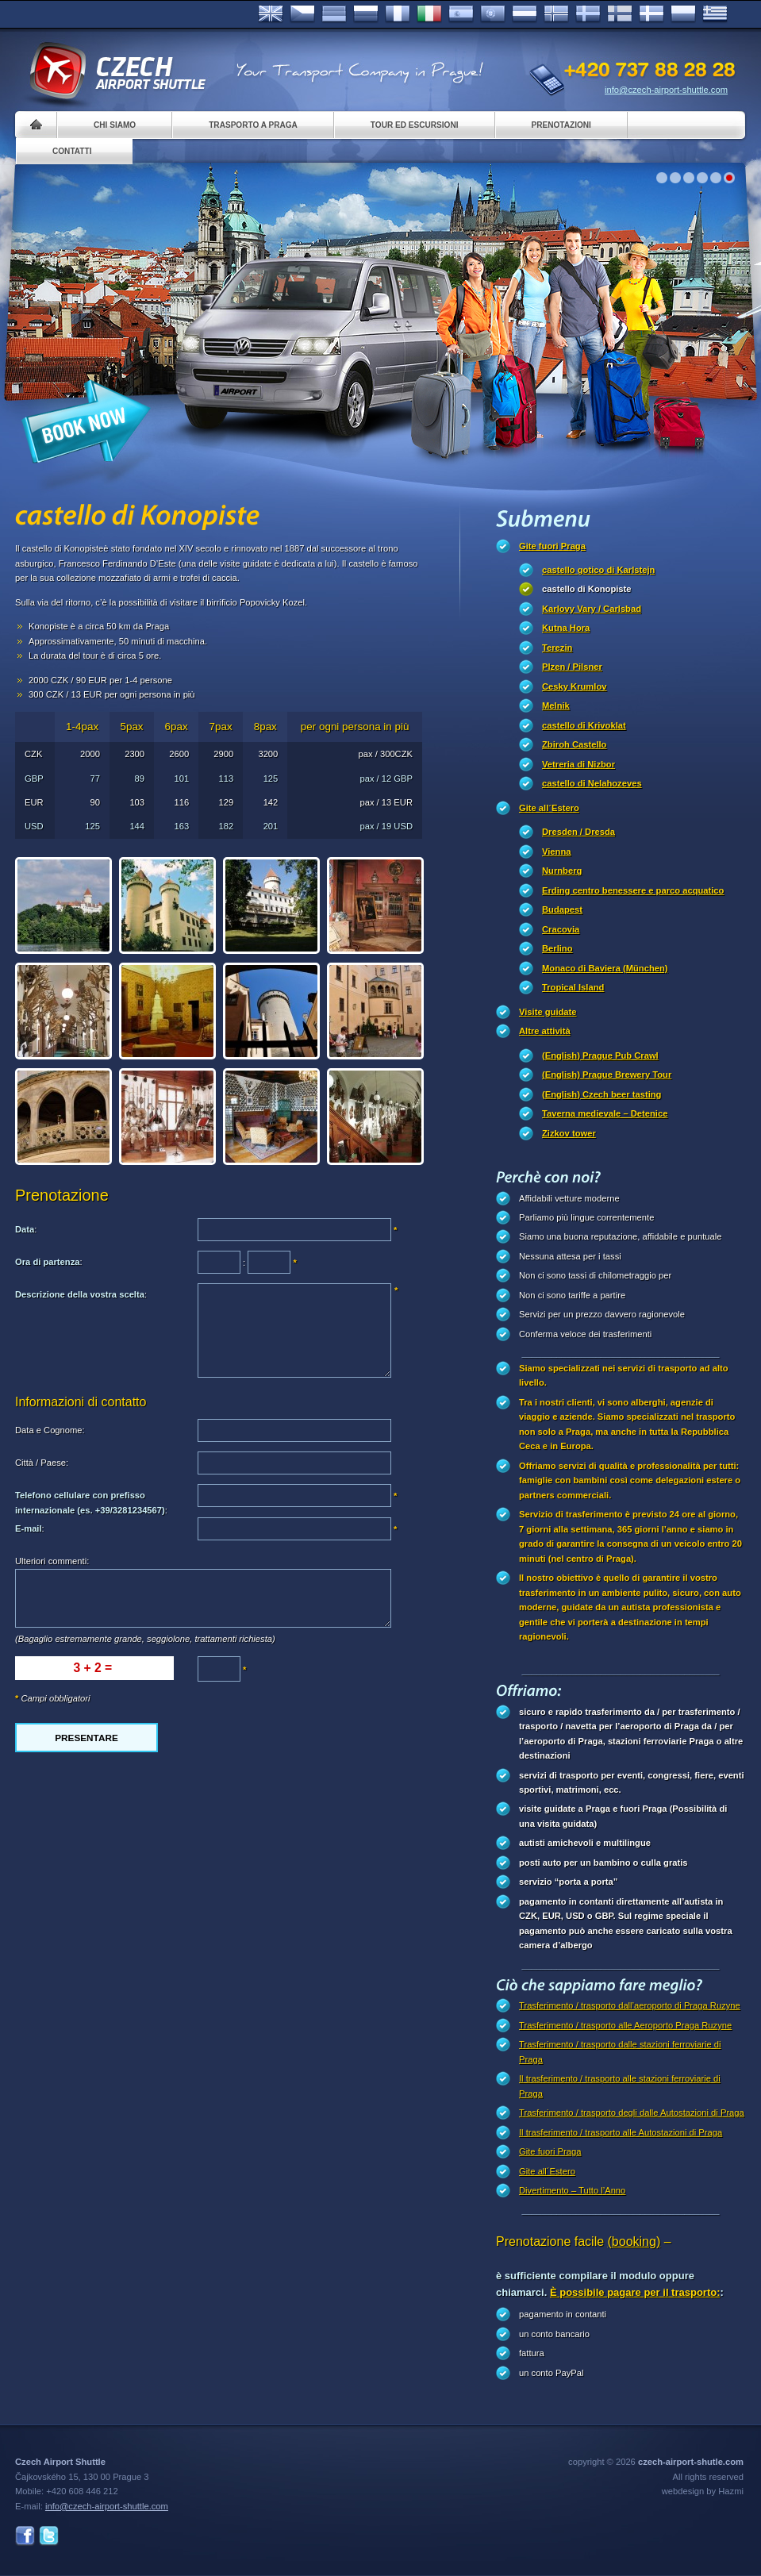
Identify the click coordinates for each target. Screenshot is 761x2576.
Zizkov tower (569, 1133)
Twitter (49, 2536)
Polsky (683, 14)
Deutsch (334, 14)
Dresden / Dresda (578, 831)
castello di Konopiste (587, 589)
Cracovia (560, 929)
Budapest (562, 909)
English (270, 14)
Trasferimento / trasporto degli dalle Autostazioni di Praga (631, 2112)
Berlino (557, 948)
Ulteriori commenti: (52, 1561)
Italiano (429, 14)
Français (397, 14)
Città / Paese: (41, 1462)
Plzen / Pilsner (572, 666)
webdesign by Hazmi (703, 2491)
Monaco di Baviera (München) (605, 968)
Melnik (556, 705)
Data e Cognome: (50, 1430)
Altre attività (545, 1031)
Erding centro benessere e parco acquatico (633, 890)
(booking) (634, 2241)
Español (461, 14)
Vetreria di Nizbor (578, 764)
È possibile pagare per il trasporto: (635, 2292)
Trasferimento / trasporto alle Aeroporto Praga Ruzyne (625, 2025)
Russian (366, 14)
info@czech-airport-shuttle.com (666, 89)
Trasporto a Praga (253, 125)
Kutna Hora (566, 627)
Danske (651, 14)
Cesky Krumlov (574, 686)
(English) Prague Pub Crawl (600, 1055)
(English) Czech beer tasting (601, 1094)
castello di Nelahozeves (592, 783)
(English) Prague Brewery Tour (606, 1074)
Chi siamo (115, 125)
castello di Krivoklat (584, 725)
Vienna (556, 851)
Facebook (25, 2536)
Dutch (524, 14)
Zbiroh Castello (574, 744)
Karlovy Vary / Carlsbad (591, 608)
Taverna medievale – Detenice (604, 1113)
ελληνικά (715, 14)
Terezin (557, 647)
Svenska (588, 14)
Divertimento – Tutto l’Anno (572, 2190)
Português (492, 14)
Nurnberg (562, 870)
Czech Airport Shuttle (116, 71)
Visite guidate (548, 1012)
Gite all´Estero (549, 808)
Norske (556, 14)
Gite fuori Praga (552, 546)
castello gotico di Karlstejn (598, 570)
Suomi (619, 14)
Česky (302, 14)
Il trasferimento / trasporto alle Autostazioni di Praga (620, 2132)
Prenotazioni (561, 125)
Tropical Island (573, 987)
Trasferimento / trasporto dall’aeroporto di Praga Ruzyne (629, 2005)
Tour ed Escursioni (415, 125)
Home (36, 125)
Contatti (71, 151)
